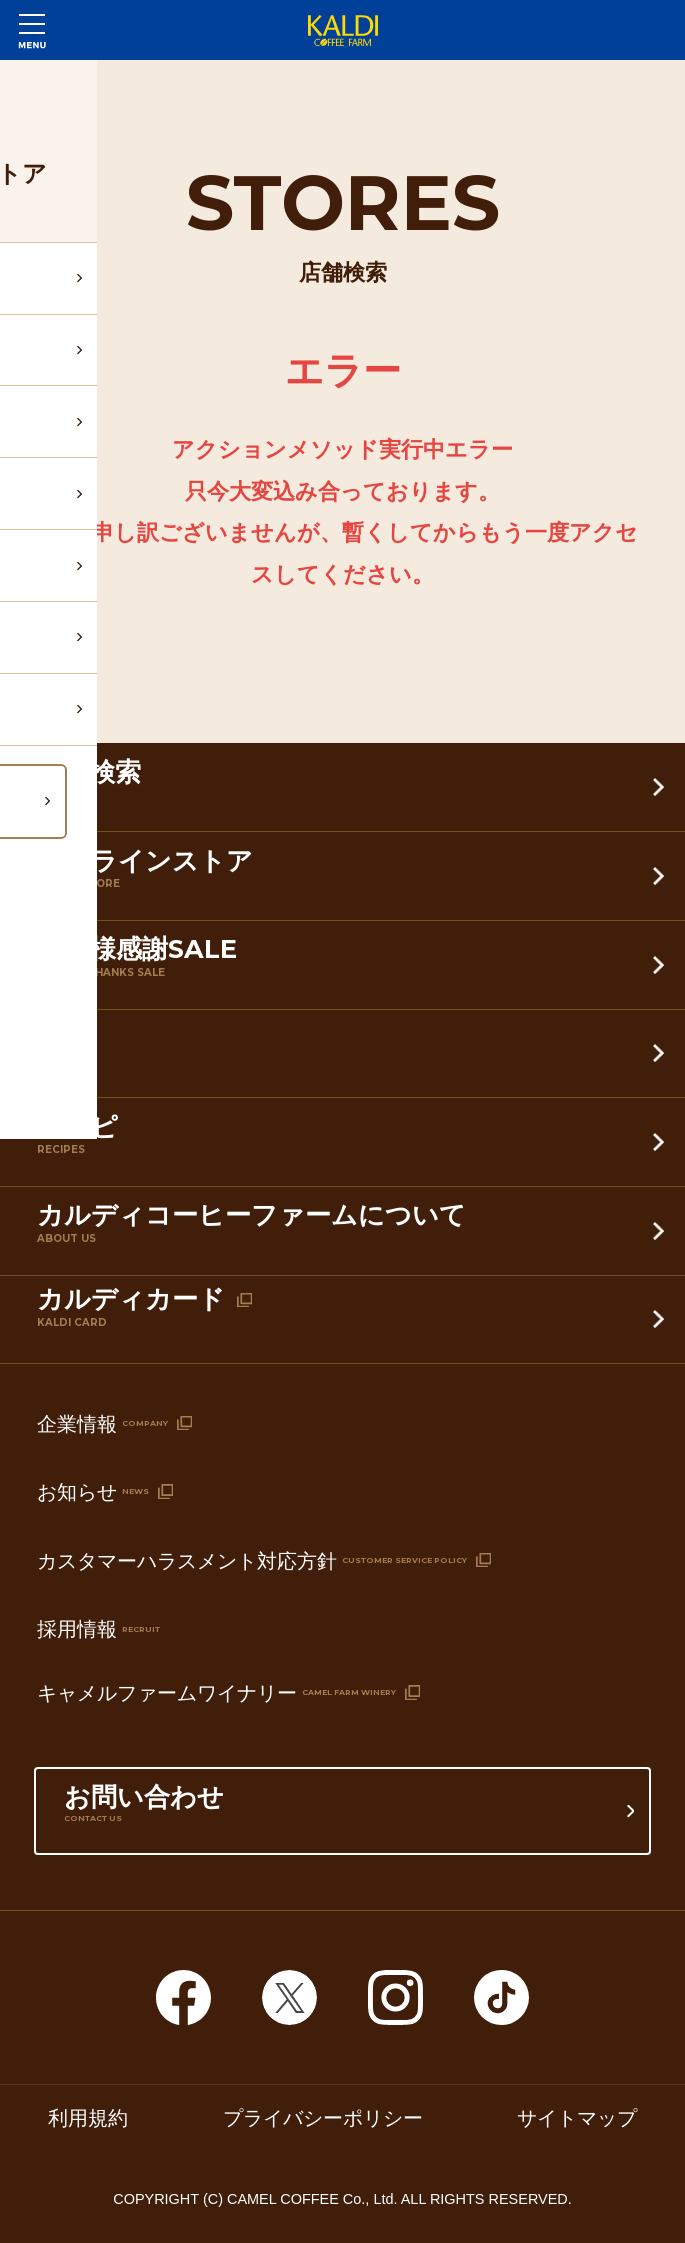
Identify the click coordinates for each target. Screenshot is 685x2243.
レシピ (347, 1146)
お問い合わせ (343, 1816)
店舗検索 (347, 791)
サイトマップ (577, 2118)
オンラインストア (347, 880)
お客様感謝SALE (347, 968)
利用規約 (88, 2118)
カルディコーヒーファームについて (347, 1234)
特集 (347, 1057)
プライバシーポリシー (323, 2118)
